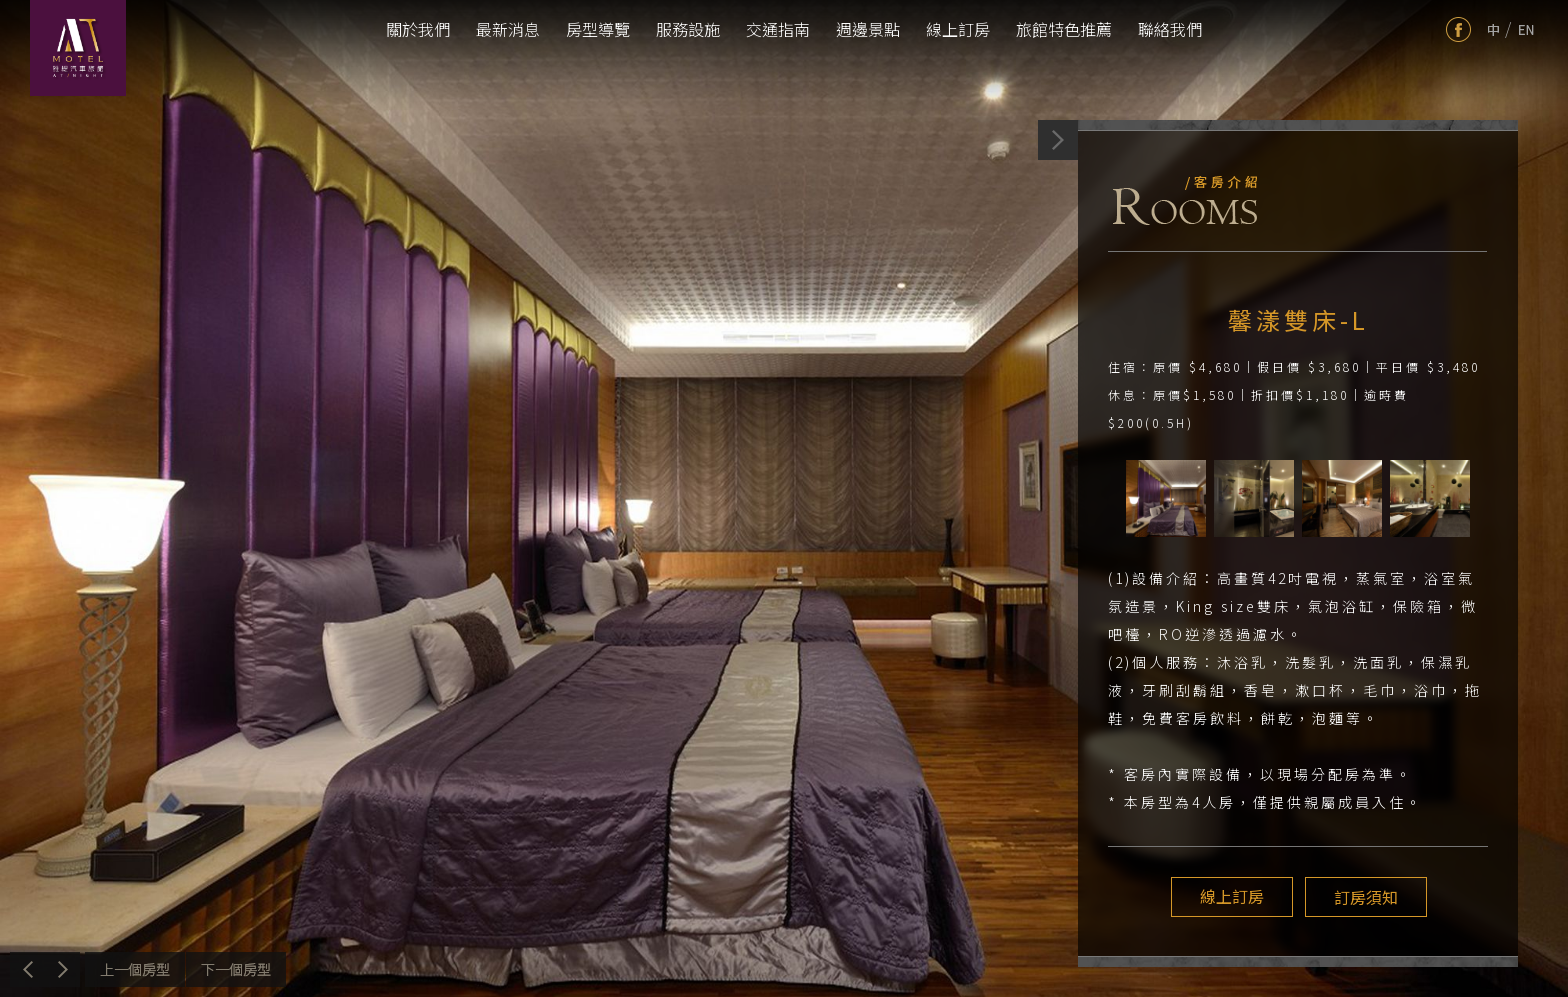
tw (1493, 29)
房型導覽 (598, 29)
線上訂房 (958, 29)
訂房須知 (1364, 897)
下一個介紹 (236, 969)
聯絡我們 (1170, 29)
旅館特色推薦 (1064, 29)
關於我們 (418, 29)
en (1526, 29)
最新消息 (508, 29)
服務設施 (688, 29)
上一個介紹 (135, 969)
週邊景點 (868, 29)
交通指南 (778, 29)
